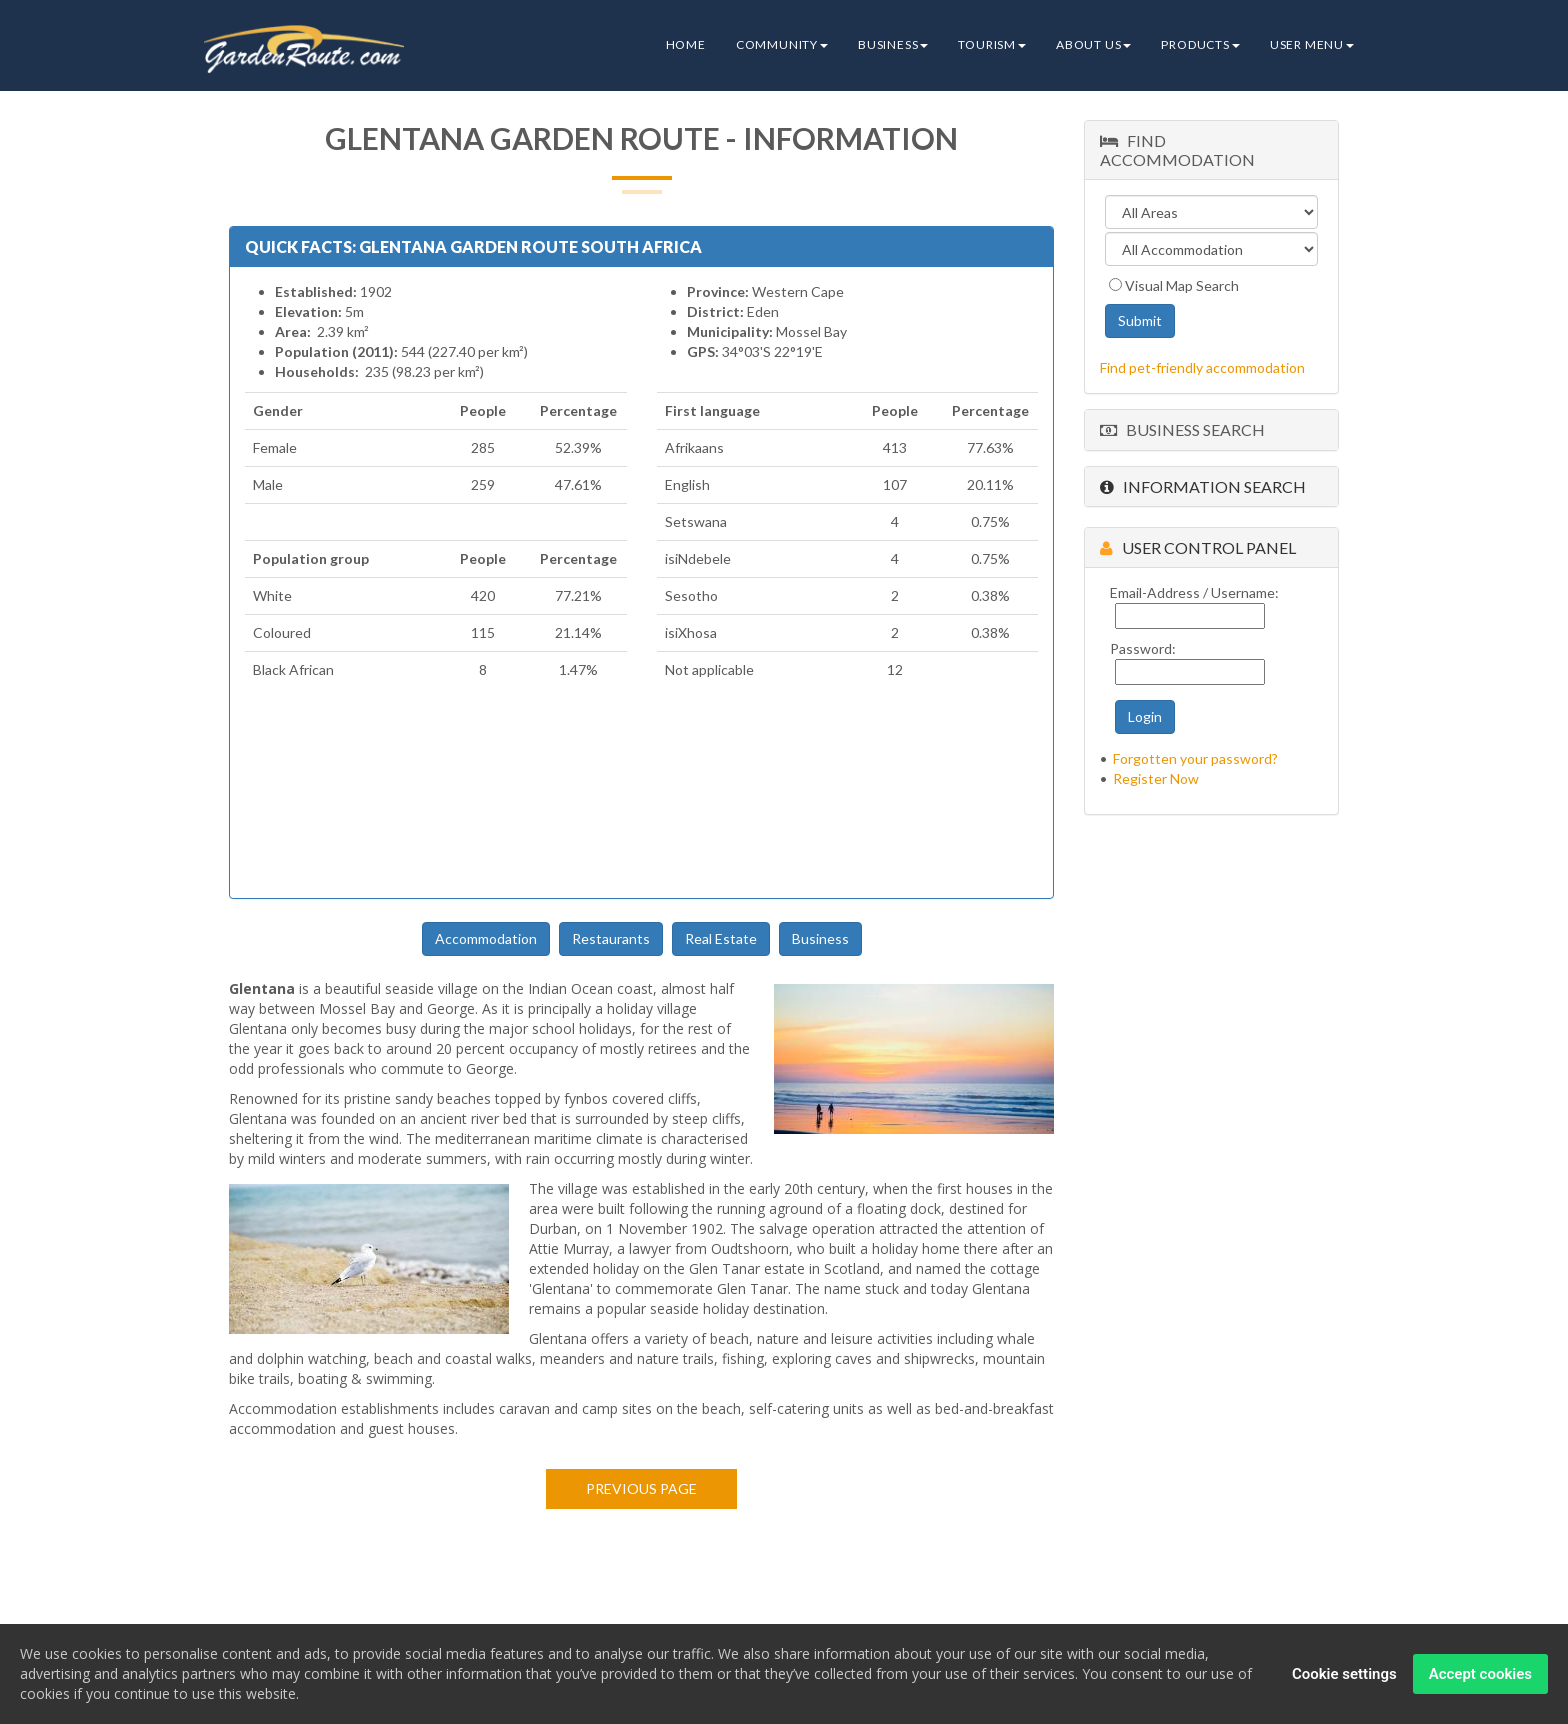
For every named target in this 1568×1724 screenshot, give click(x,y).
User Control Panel (1198, 547)
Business (893, 44)
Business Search (1182, 429)
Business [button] (820, 938)
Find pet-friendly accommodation (1202, 367)
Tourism (992, 44)
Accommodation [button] (486, 938)
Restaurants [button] (611, 938)
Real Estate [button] (721, 938)
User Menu (1312, 44)
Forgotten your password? (1195, 758)
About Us (1093, 44)
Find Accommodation (1177, 150)
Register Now (1156, 778)
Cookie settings (1344, 1674)
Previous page (641, 1488)
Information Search (1203, 486)
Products (1200, 44)
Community (782, 44)
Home (686, 44)
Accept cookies (1480, 1674)
